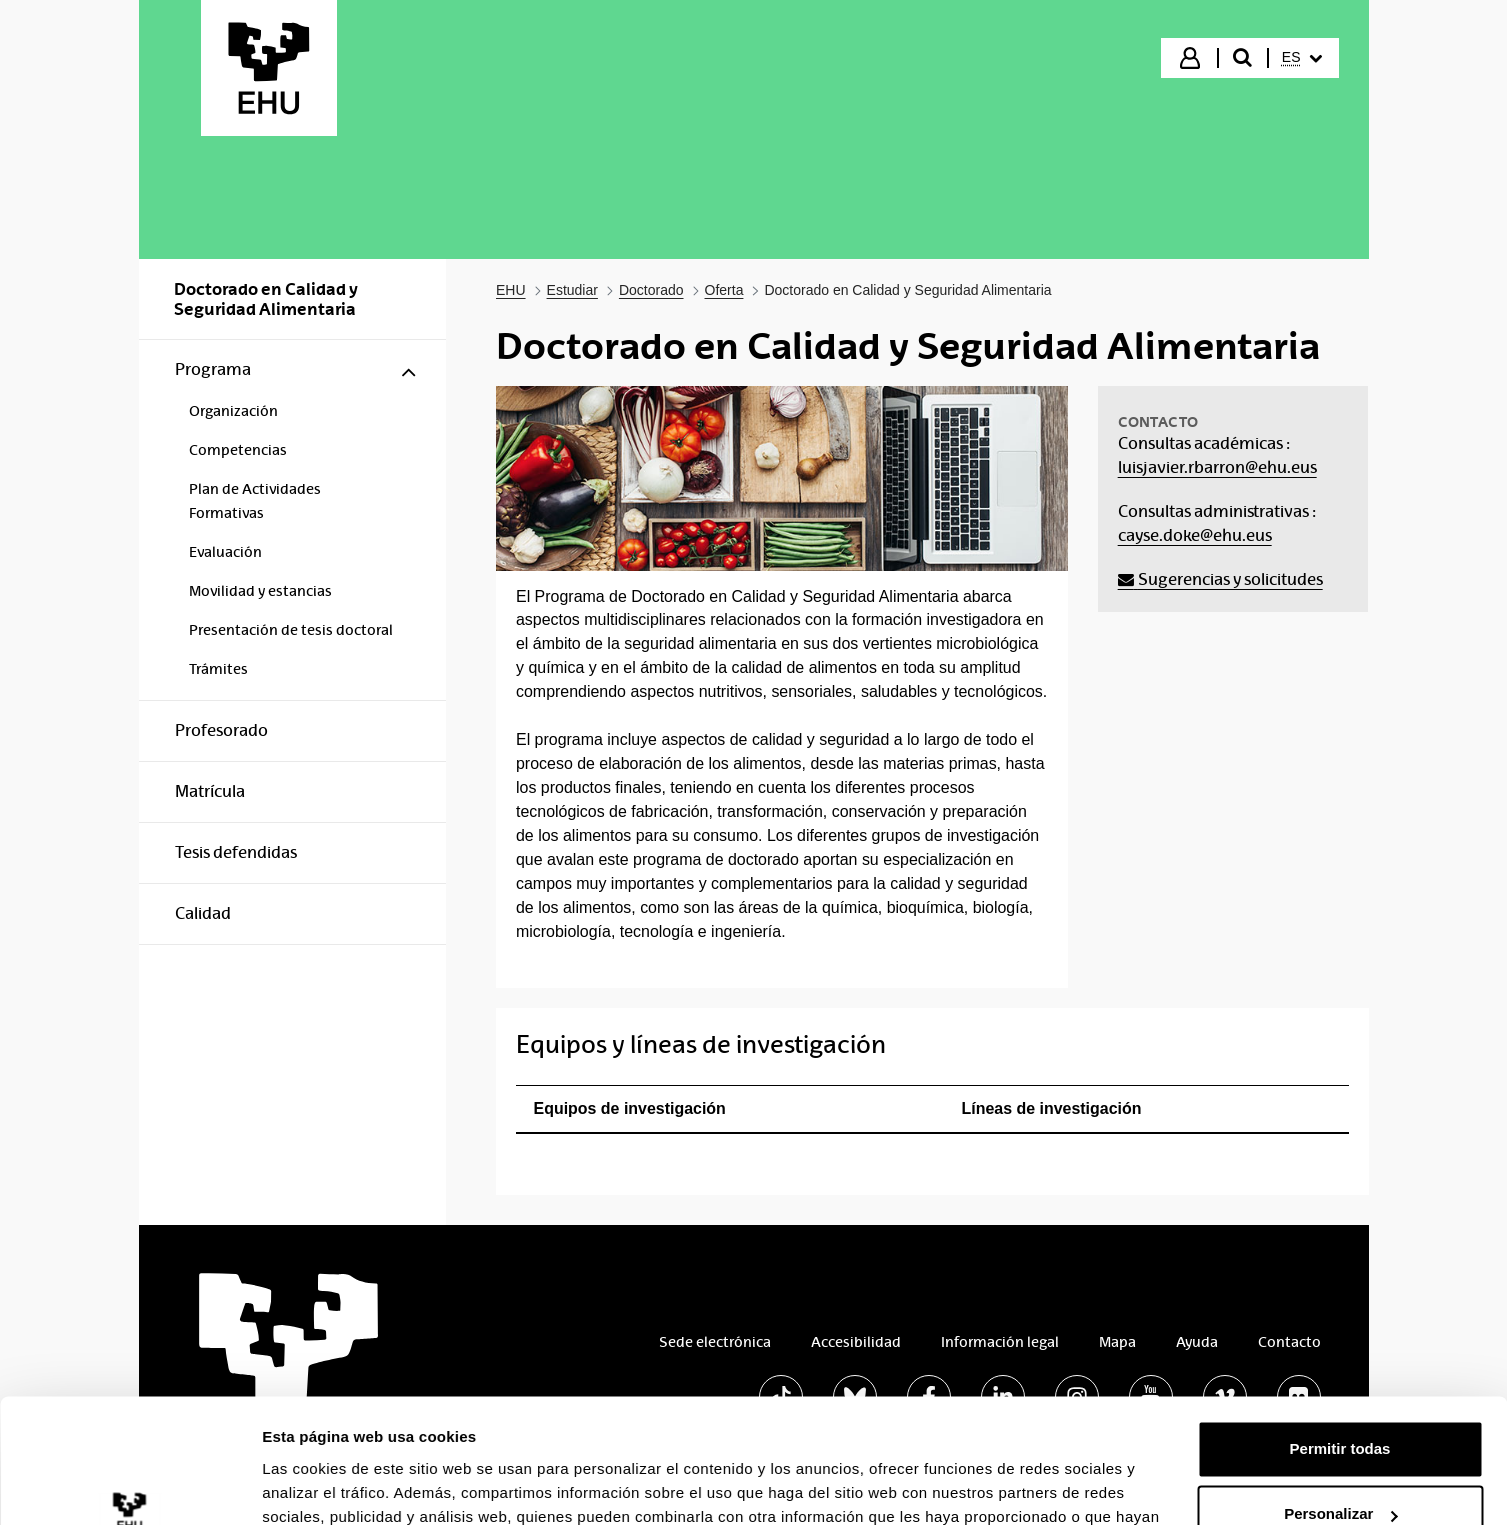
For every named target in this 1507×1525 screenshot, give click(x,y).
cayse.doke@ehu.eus (1195, 535)
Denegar (1340, 1469)
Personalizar (1340, 1403)
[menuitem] (1302, 58)
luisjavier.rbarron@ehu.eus (1217, 467)
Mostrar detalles (320, 1485)
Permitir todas (1340, 1338)
